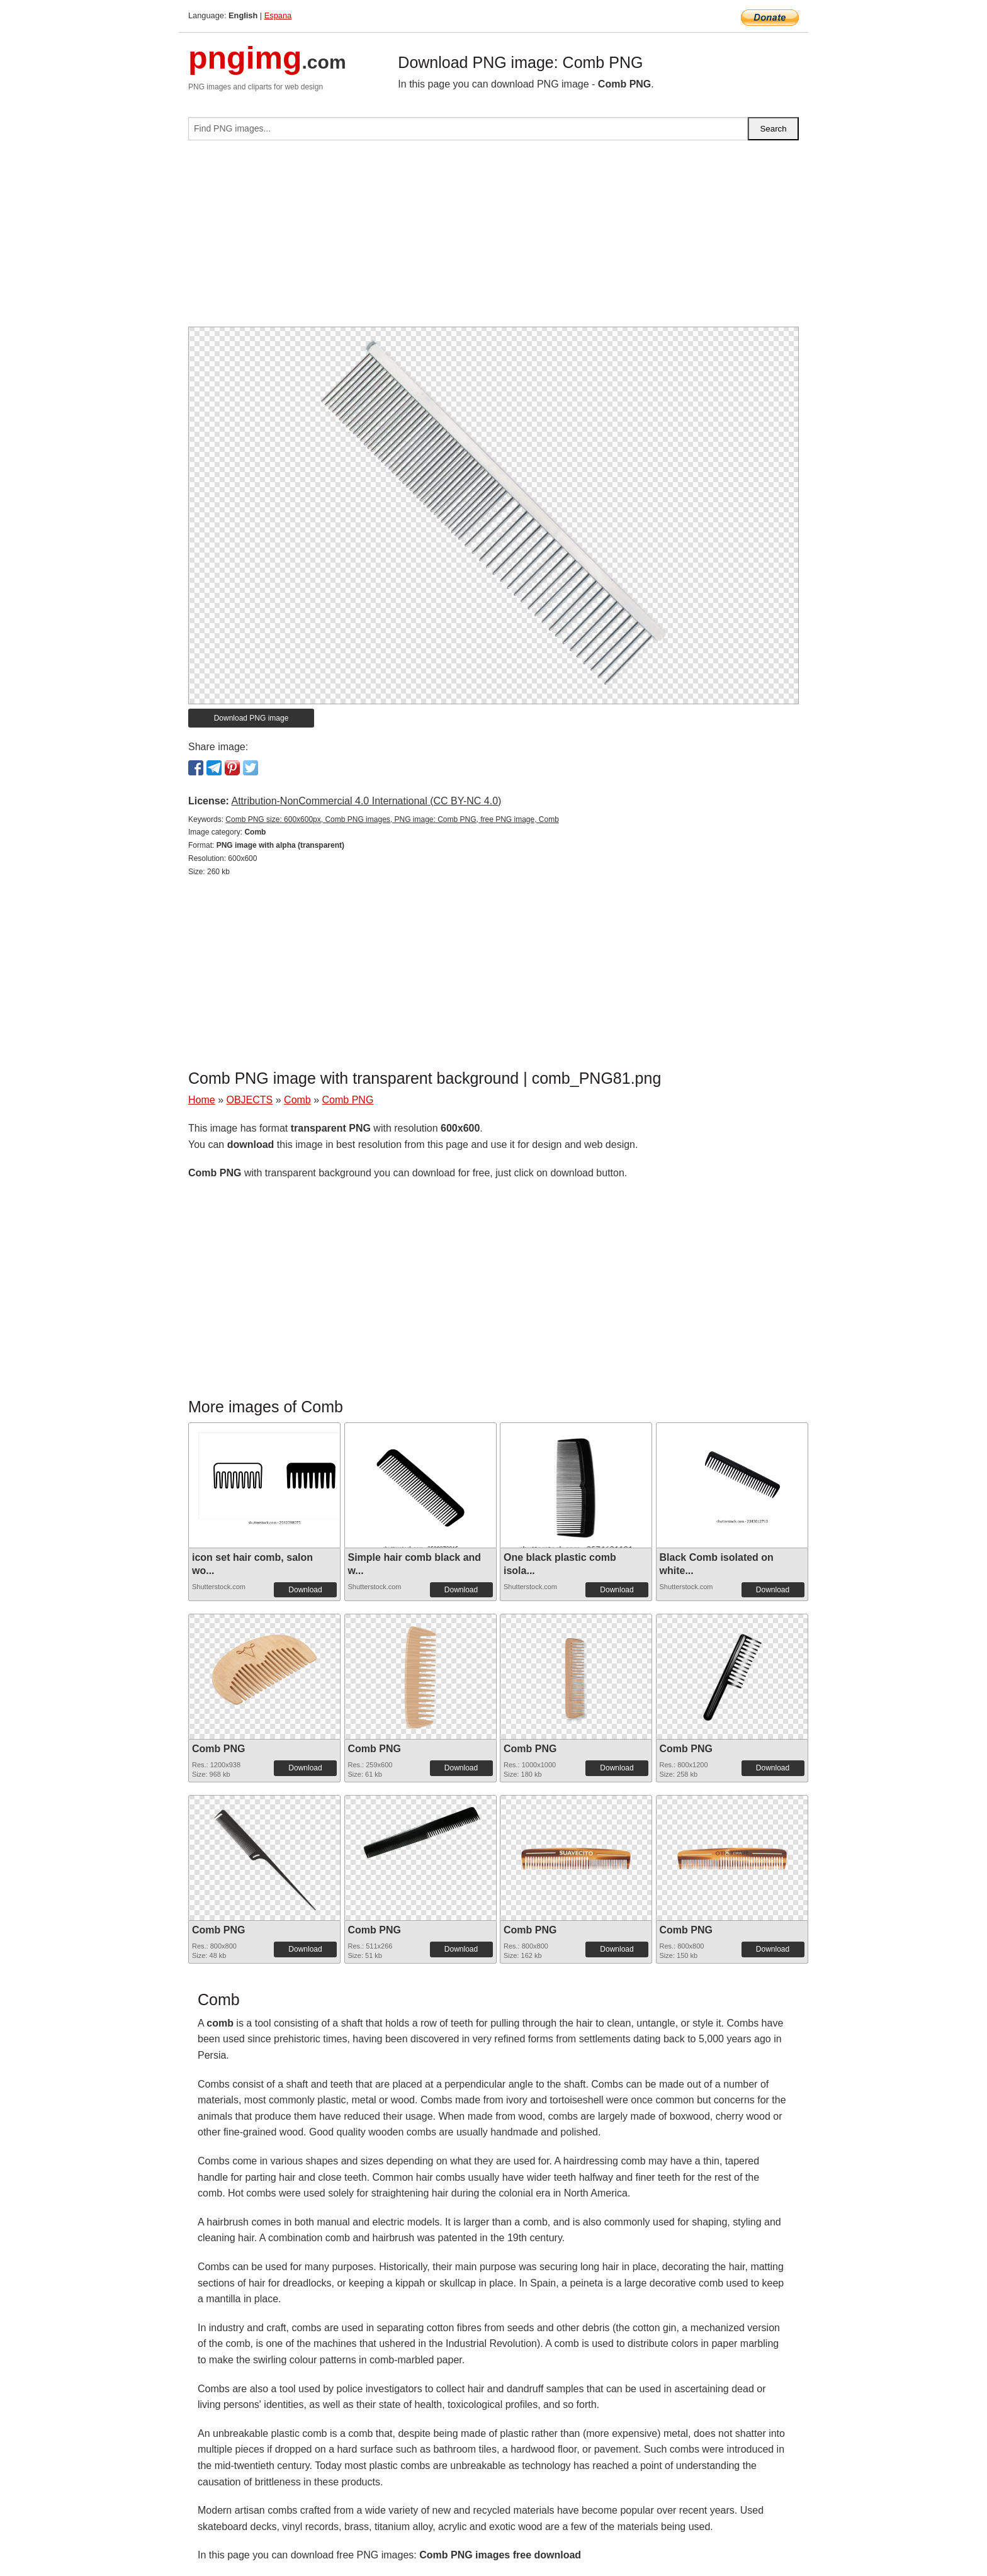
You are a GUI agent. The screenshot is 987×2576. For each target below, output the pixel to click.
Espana (277, 15)
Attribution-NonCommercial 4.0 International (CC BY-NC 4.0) (366, 801)
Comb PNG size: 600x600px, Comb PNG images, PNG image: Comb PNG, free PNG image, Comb (392, 819)
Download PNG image (251, 718)
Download (305, 1589)
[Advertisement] (493, 238)
